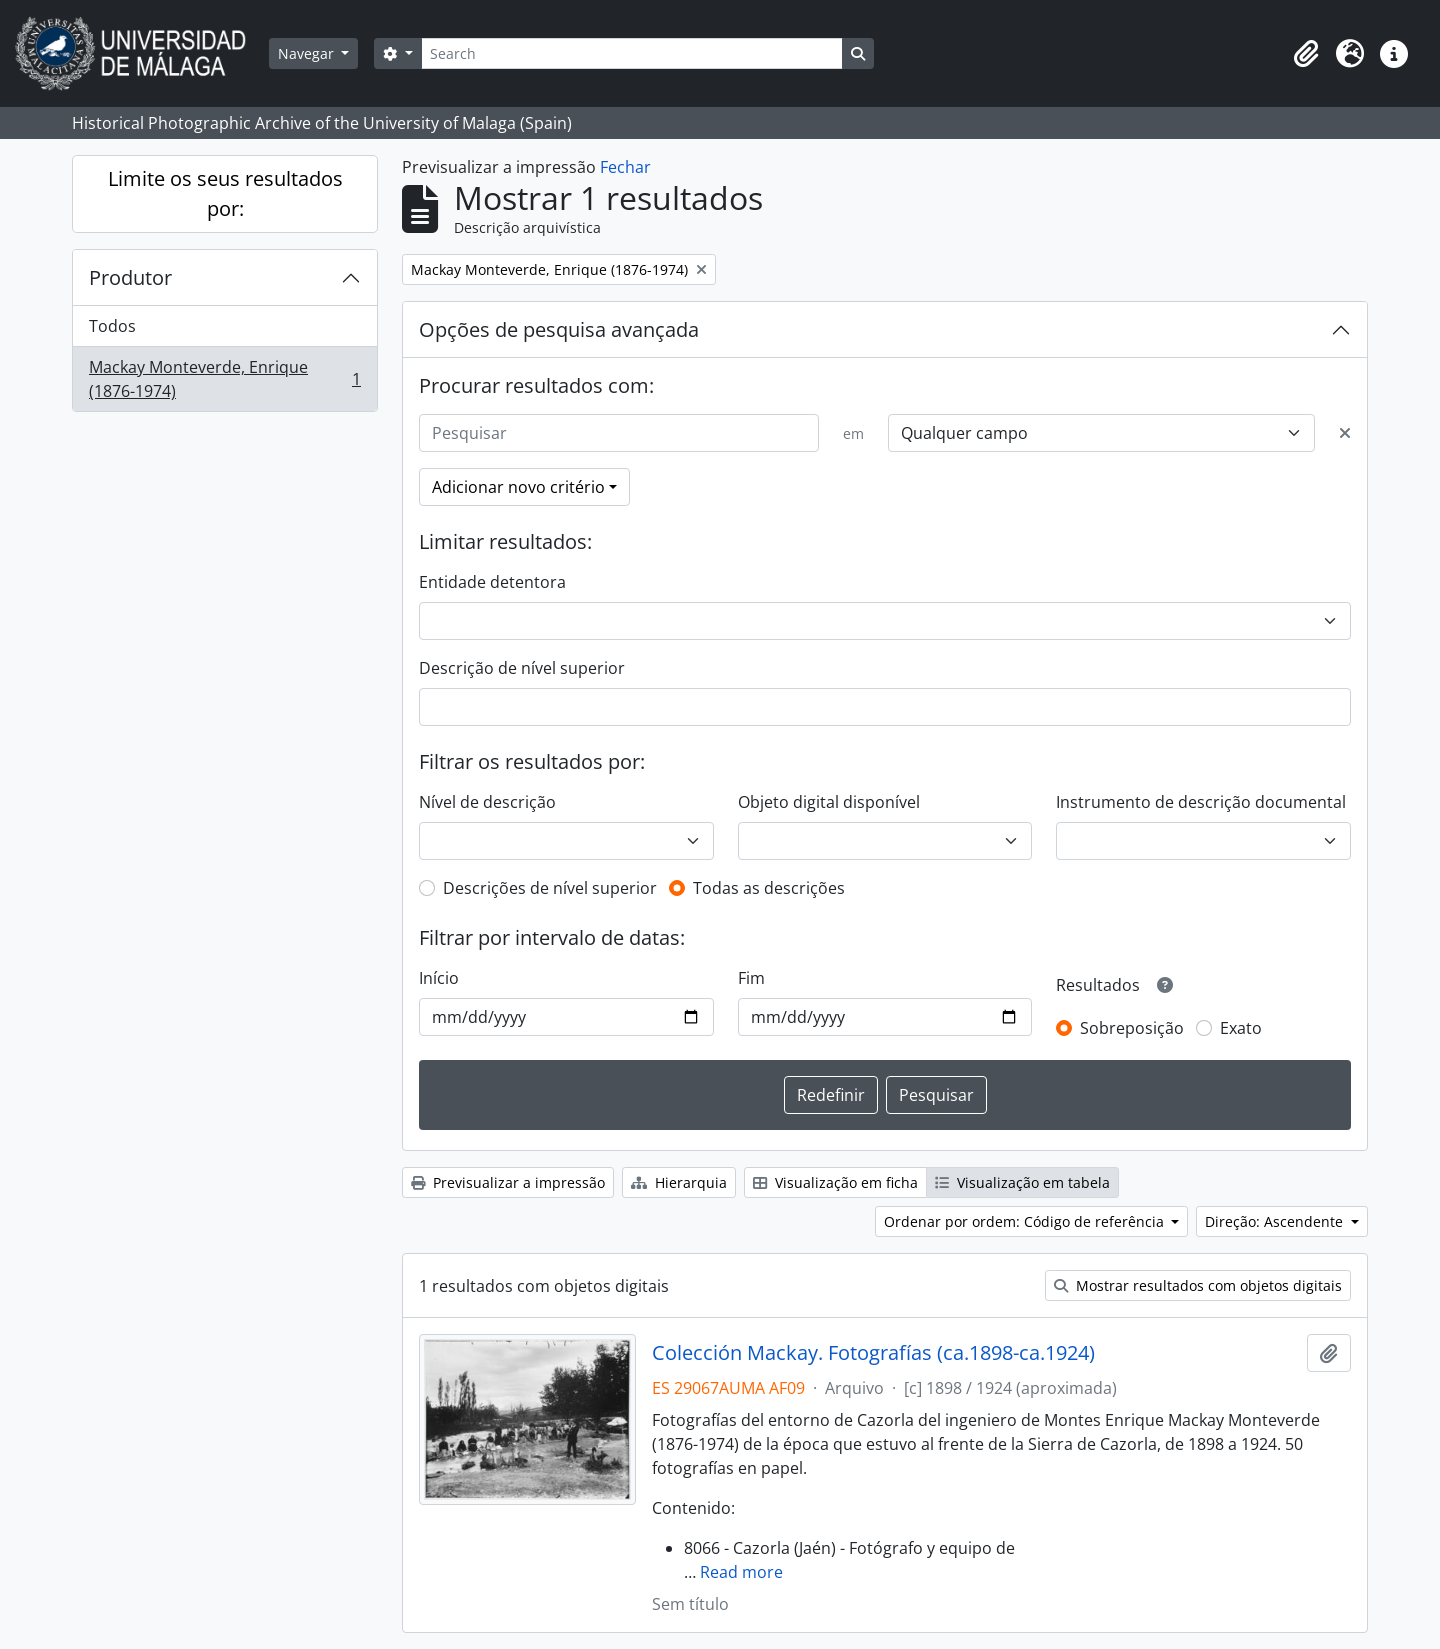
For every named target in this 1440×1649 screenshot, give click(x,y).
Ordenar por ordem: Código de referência (1026, 1221)
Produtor (130, 277)
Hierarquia (679, 1182)
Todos (112, 326)
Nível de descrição (487, 802)
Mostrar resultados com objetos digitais (1198, 1285)
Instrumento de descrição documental (1201, 802)
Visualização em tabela (1022, 1182)
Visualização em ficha (835, 1182)
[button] (1306, 54)
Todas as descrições (769, 888)
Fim (751, 978)
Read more (741, 1572)
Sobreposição (1132, 1028)
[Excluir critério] (1345, 433)
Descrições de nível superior (550, 888)
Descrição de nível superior (522, 668)
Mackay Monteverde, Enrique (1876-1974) (224, 379)
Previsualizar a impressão (508, 1182)
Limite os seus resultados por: (225, 193)
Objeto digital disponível (829, 802)
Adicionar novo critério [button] (518, 487)
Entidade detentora (492, 582)
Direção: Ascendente (1276, 1221)
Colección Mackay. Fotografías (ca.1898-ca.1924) (873, 1353)
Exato (1241, 1028)
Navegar (308, 53)
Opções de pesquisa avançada (559, 329)
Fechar (625, 167)
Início (439, 978)
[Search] (632, 53)
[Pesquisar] (619, 433)
